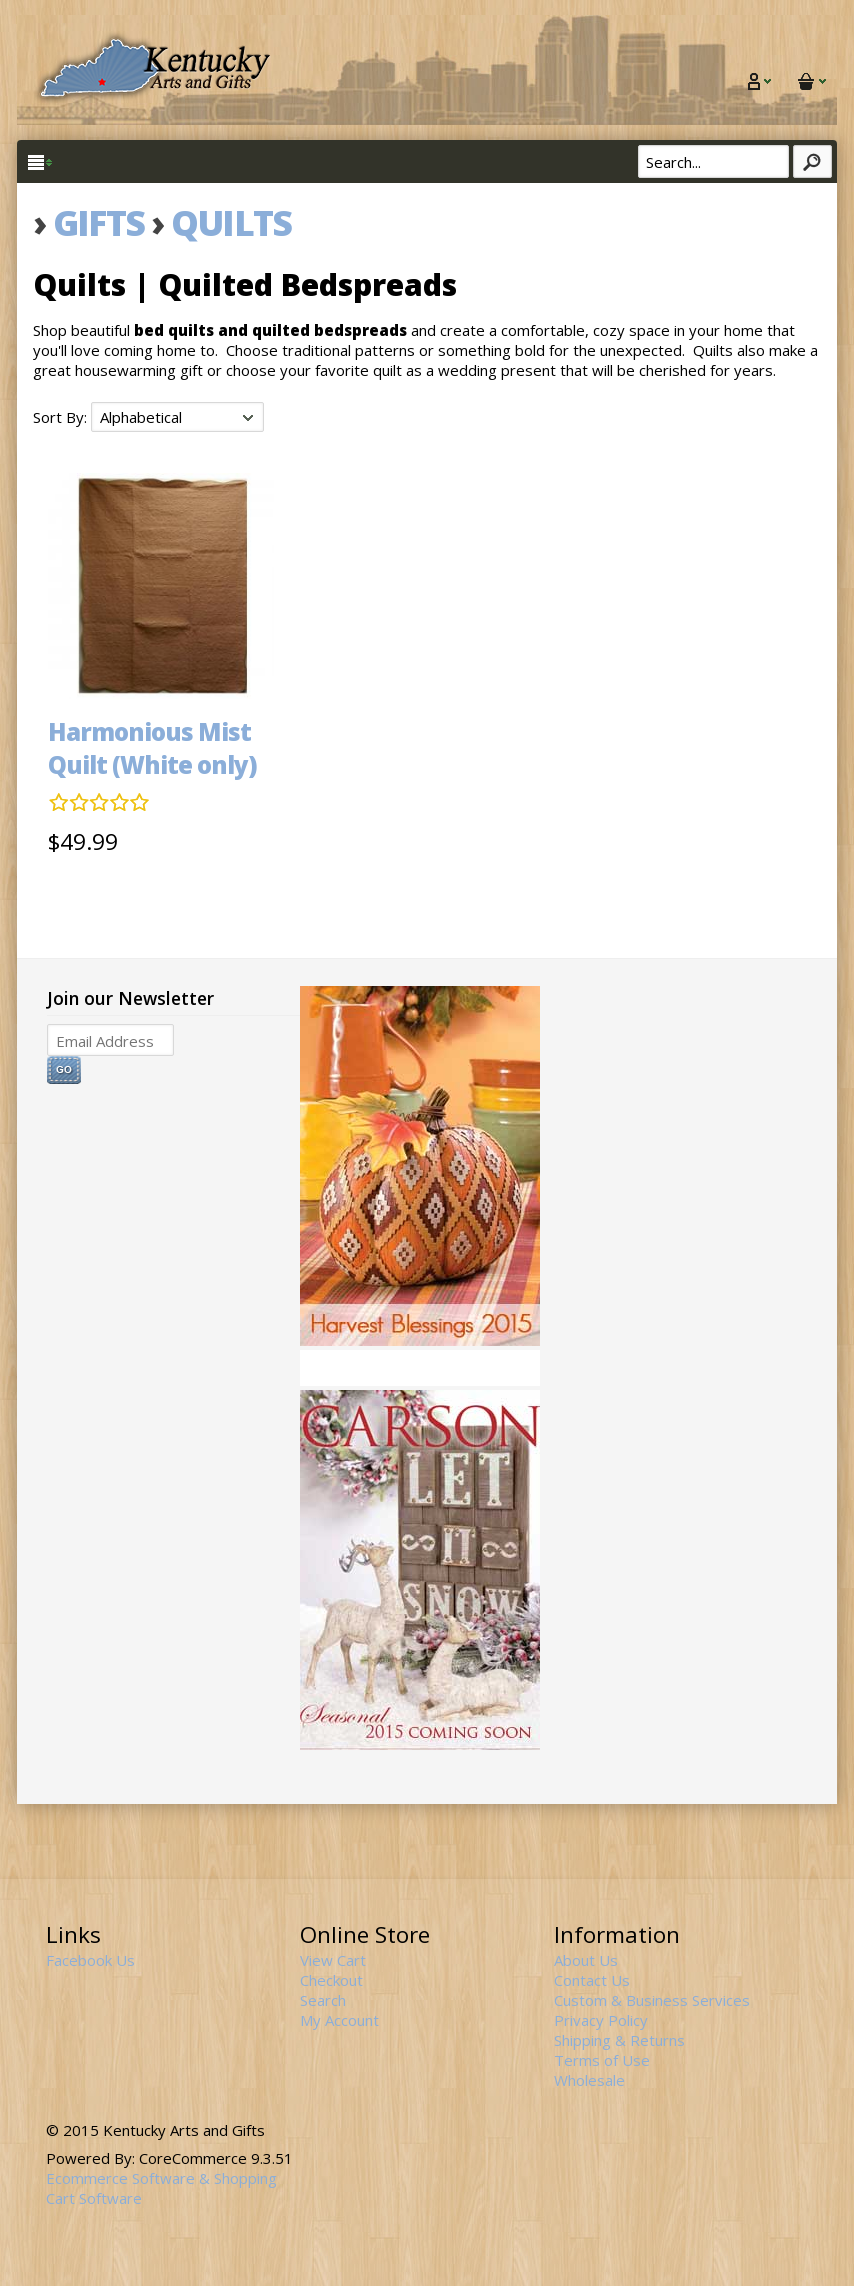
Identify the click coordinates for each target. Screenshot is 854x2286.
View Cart (333, 1960)
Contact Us (592, 1980)
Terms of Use (602, 2060)
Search (323, 2000)
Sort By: (62, 417)
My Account (339, 2020)
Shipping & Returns (619, 2040)
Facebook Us (90, 1960)
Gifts (98, 222)
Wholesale (589, 2080)
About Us (586, 1960)
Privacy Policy (601, 2020)
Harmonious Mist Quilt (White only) (152, 748)
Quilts (231, 222)
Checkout (331, 1980)
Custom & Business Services (652, 2000)
